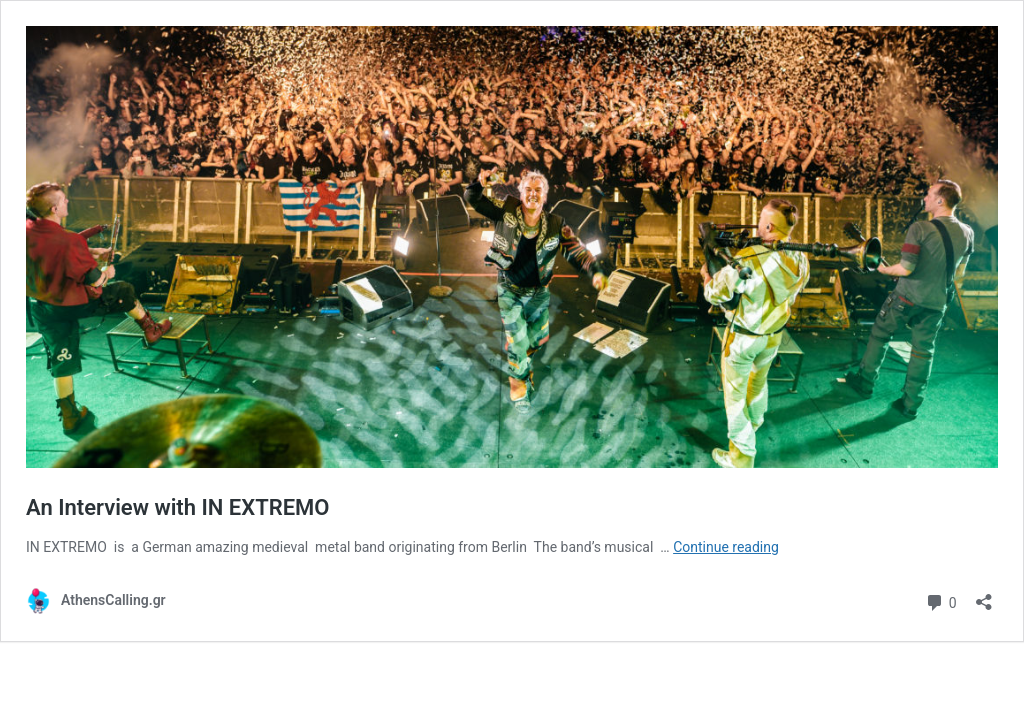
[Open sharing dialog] (984, 595)
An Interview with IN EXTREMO (178, 507)
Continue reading (726, 547)
